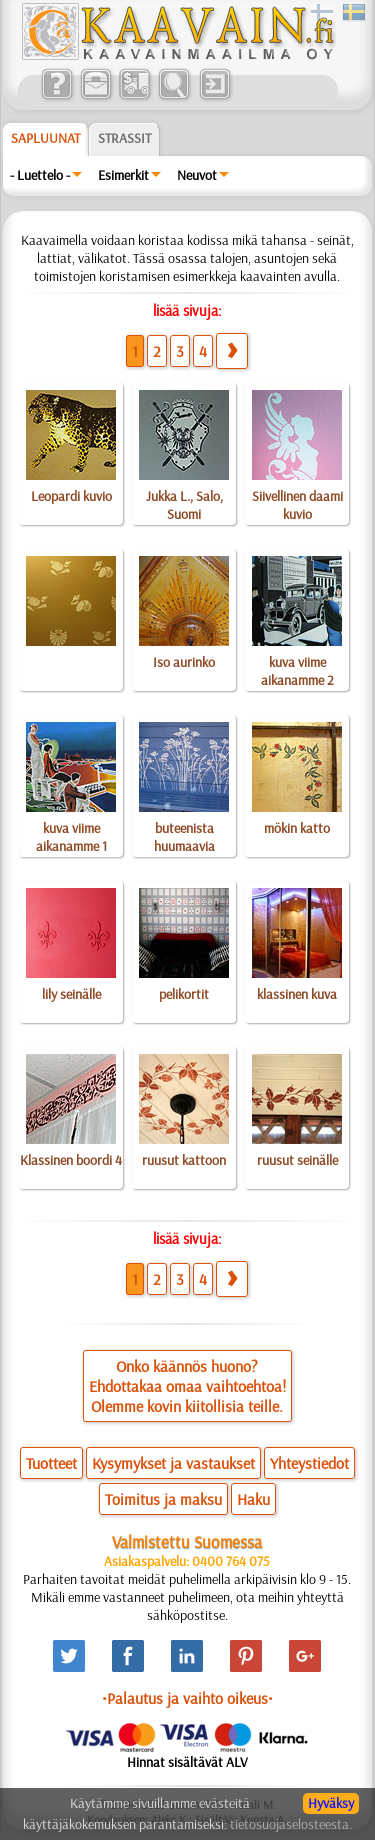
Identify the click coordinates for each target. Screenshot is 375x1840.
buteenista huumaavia (184, 837)
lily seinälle (71, 994)
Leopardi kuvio (71, 496)
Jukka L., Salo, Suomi (184, 505)
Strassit (124, 138)
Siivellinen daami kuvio (297, 505)
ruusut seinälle (297, 1160)
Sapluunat (45, 138)
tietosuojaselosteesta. (291, 1824)
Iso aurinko (184, 662)
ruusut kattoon (184, 1160)
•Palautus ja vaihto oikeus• (187, 1698)
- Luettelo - (40, 175)
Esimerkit (123, 175)
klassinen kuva (297, 994)
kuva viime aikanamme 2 (297, 671)
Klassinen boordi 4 (71, 1160)
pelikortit (184, 994)
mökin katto (297, 828)
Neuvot (197, 175)
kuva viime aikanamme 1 (71, 837)
